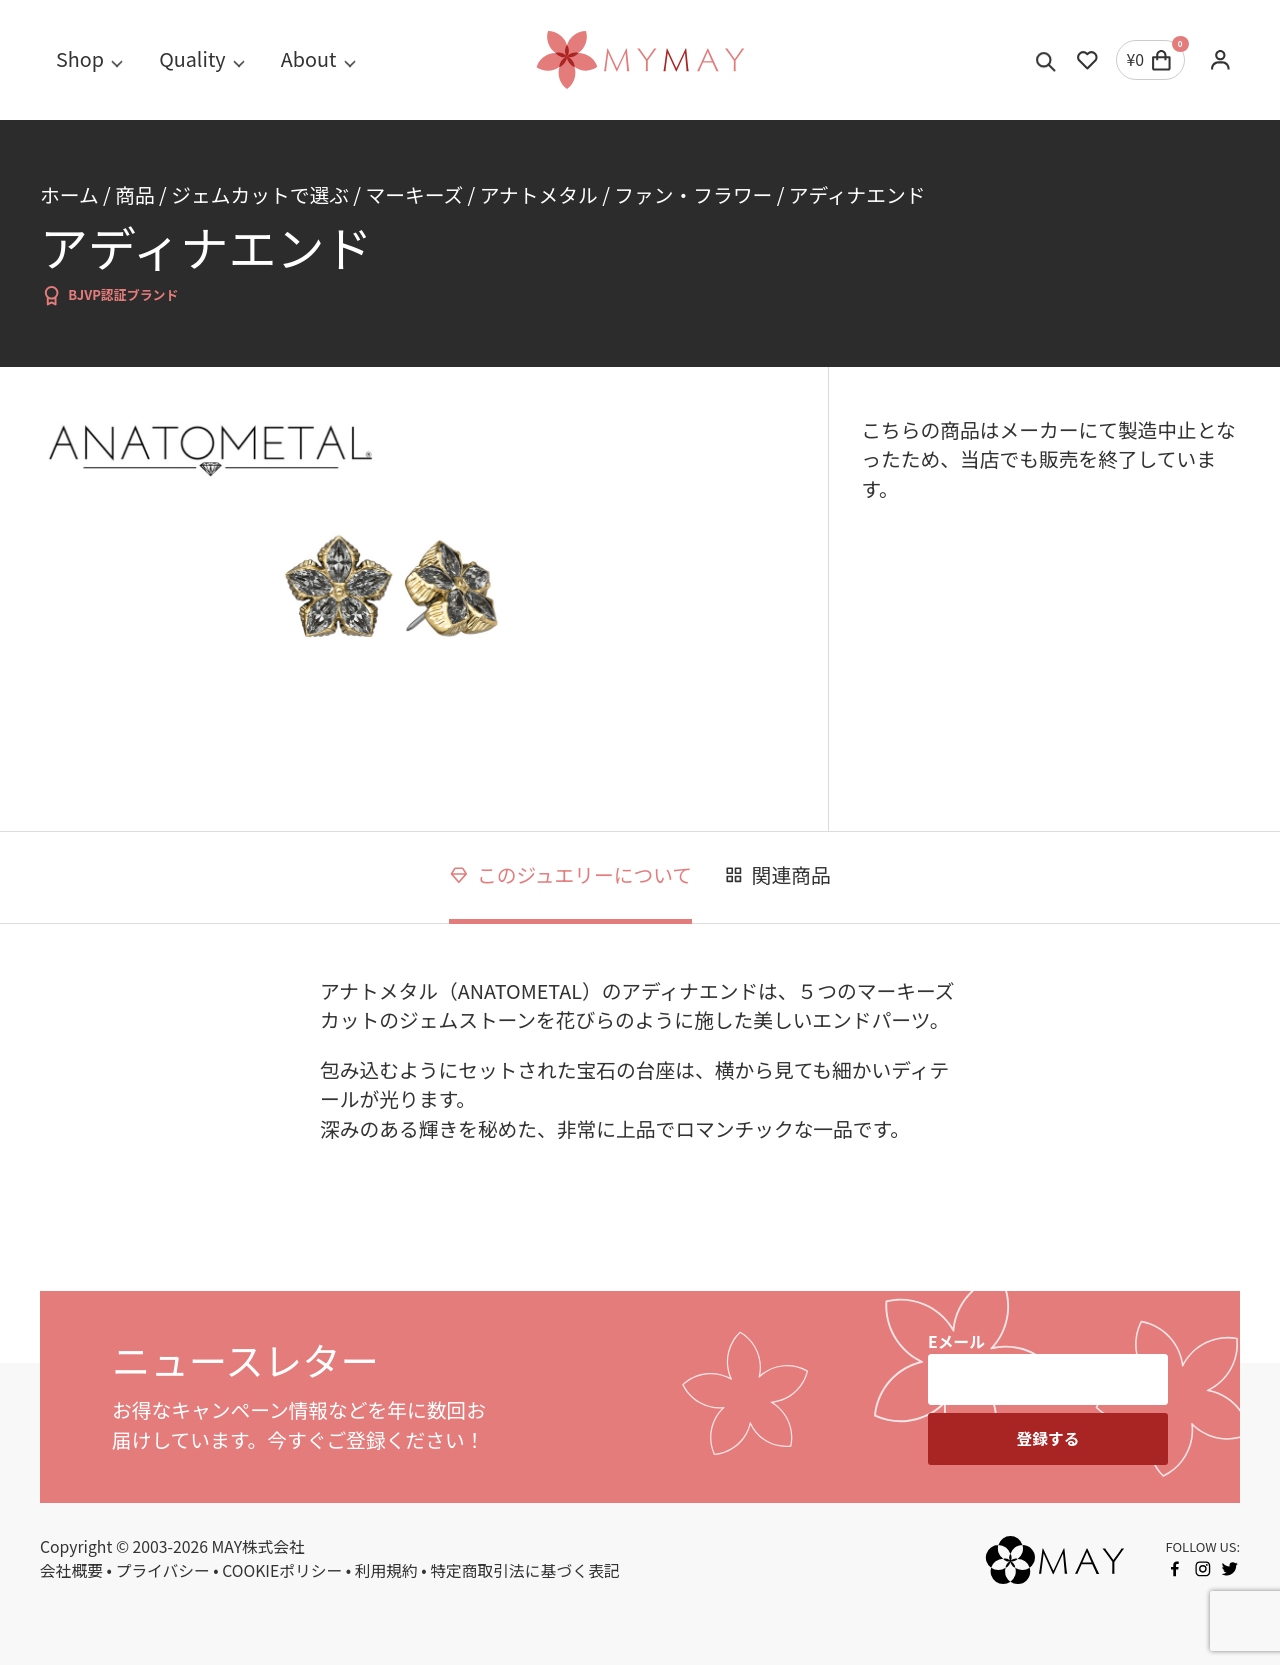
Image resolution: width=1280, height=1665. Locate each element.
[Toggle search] (1046, 60)
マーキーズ (414, 194)
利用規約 (386, 1570)
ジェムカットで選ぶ (260, 194)
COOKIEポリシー (282, 1570)
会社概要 (71, 1570)
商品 (134, 194)
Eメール (956, 1341)
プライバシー (163, 1570)
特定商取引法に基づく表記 (524, 1570)
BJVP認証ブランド (109, 295)
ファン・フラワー (693, 194)
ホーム (69, 194)
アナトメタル (539, 194)
